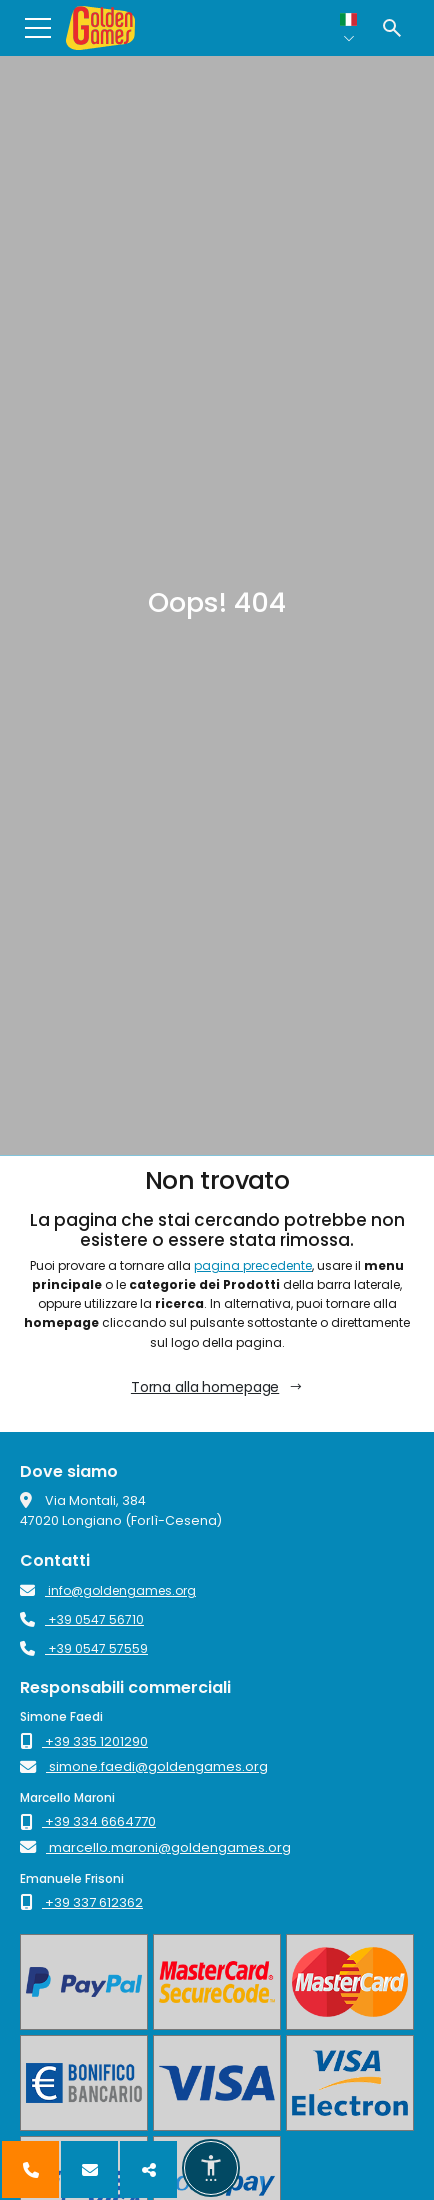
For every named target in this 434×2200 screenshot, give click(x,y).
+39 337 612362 (81, 1902)
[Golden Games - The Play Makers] (100, 28)
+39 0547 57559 (84, 1648)
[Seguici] (148, 2169)
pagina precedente (253, 1265)
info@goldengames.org (108, 1590)
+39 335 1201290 (84, 1741)
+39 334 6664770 (88, 1821)
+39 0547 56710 (82, 1619)
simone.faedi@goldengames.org (144, 1766)
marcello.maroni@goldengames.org (155, 1847)
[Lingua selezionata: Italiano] (349, 28)
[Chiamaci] (30, 2169)
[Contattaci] (89, 2169)
